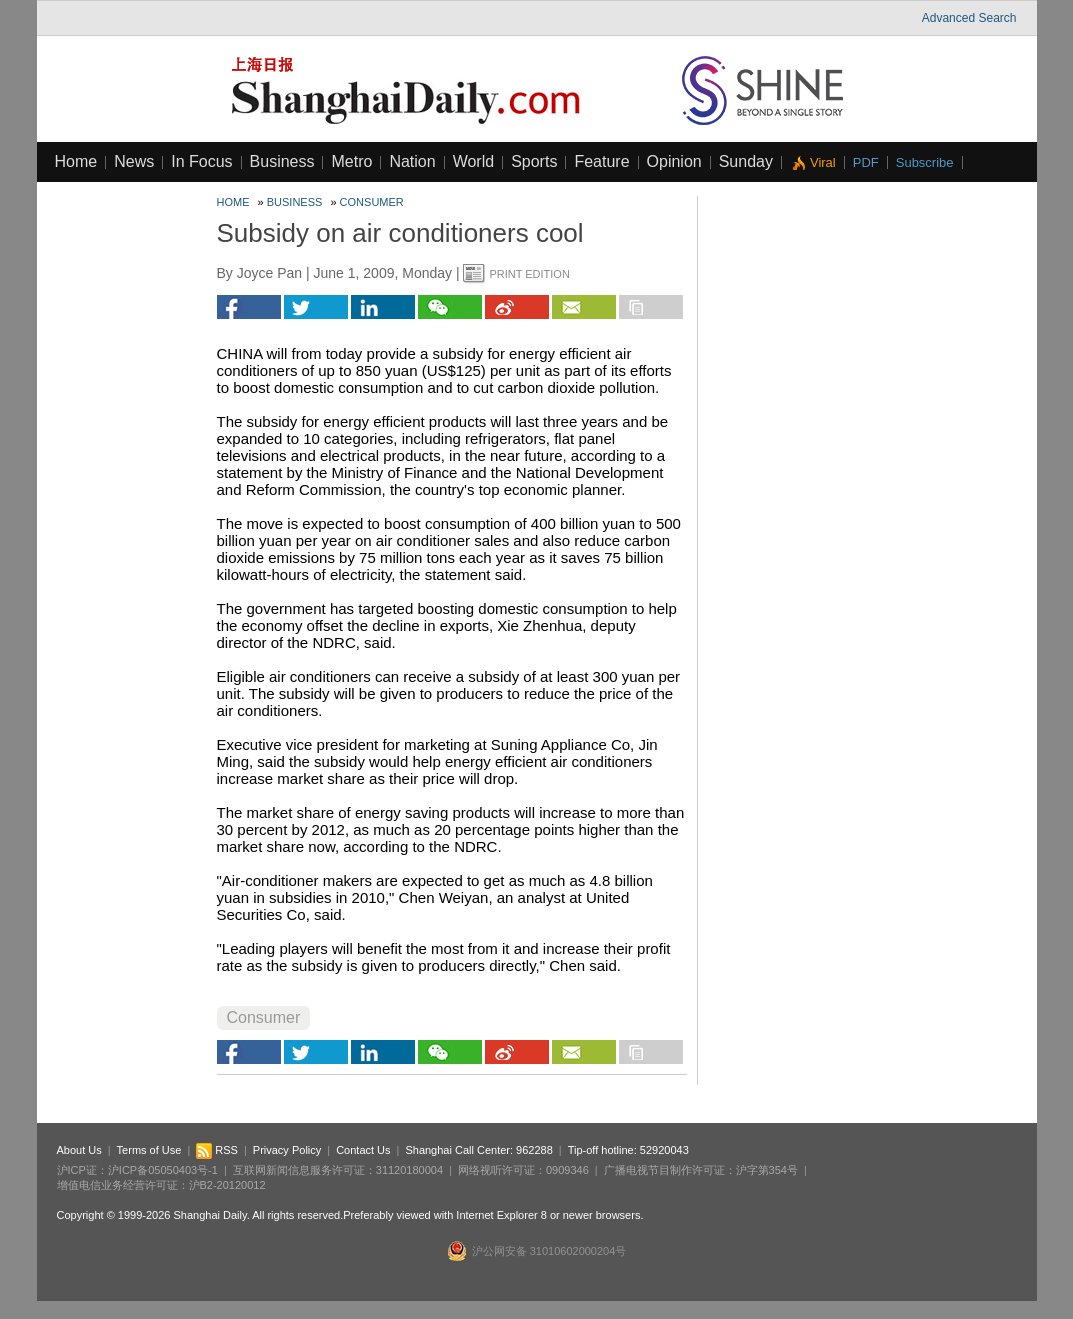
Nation (412, 161)
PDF (866, 162)
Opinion (674, 161)
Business (282, 161)
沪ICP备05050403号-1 (163, 1170)
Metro (351, 161)
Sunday (746, 161)
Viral (823, 162)
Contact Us (363, 1150)
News (134, 161)
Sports (534, 161)
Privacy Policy (287, 1150)
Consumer (372, 202)
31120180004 (409, 1170)
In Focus (201, 161)
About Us (79, 1150)
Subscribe (925, 162)
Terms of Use (149, 1150)
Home (76, 161)
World (474, 161)
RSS (217, 1150)
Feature (601, 161)
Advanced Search (969, 18)
